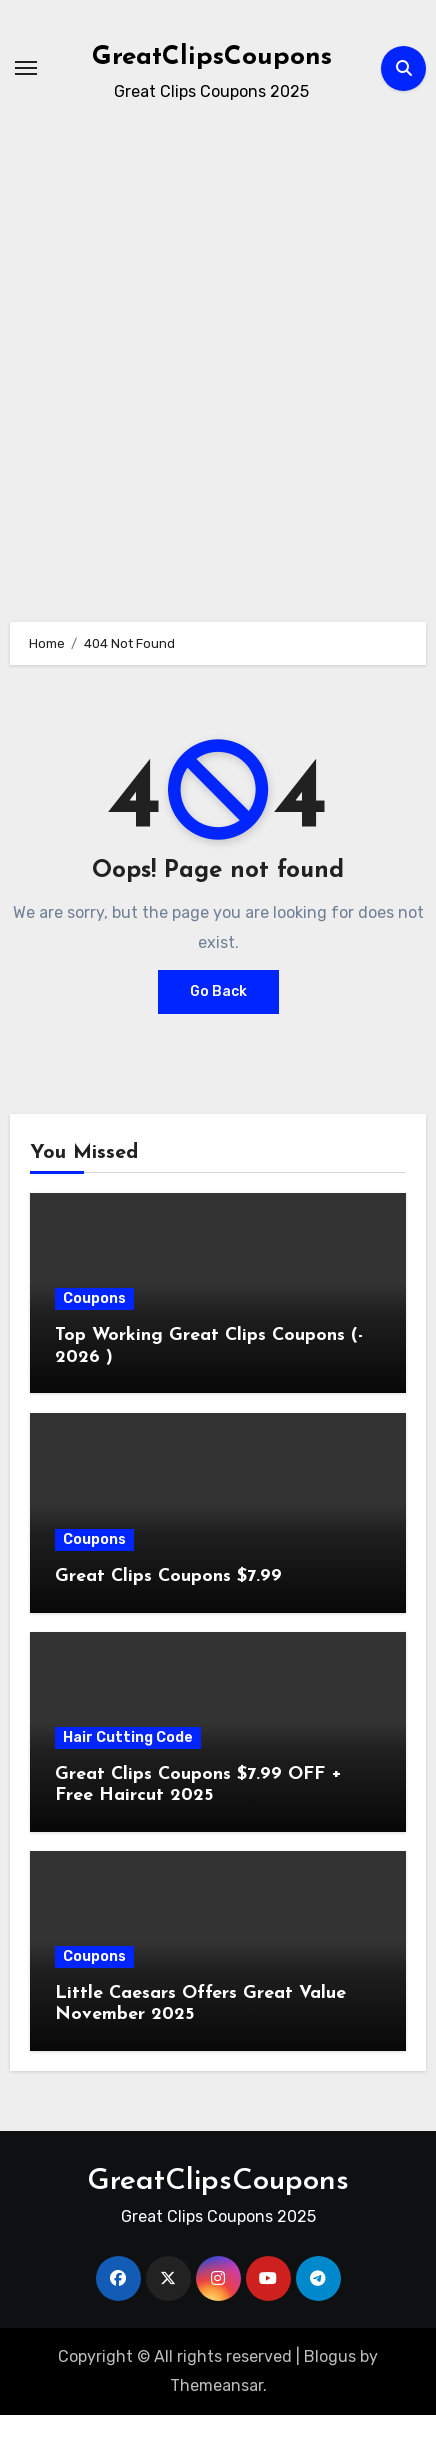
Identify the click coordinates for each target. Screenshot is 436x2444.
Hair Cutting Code (128, 1737)
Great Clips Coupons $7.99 (168, 1576)
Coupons (94, 1298)
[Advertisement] (218, 354)
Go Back (218, 991)
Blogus (330, 2356)
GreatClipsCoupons (212, 57)
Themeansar (216, 2385)
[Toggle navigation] (26, 68)
